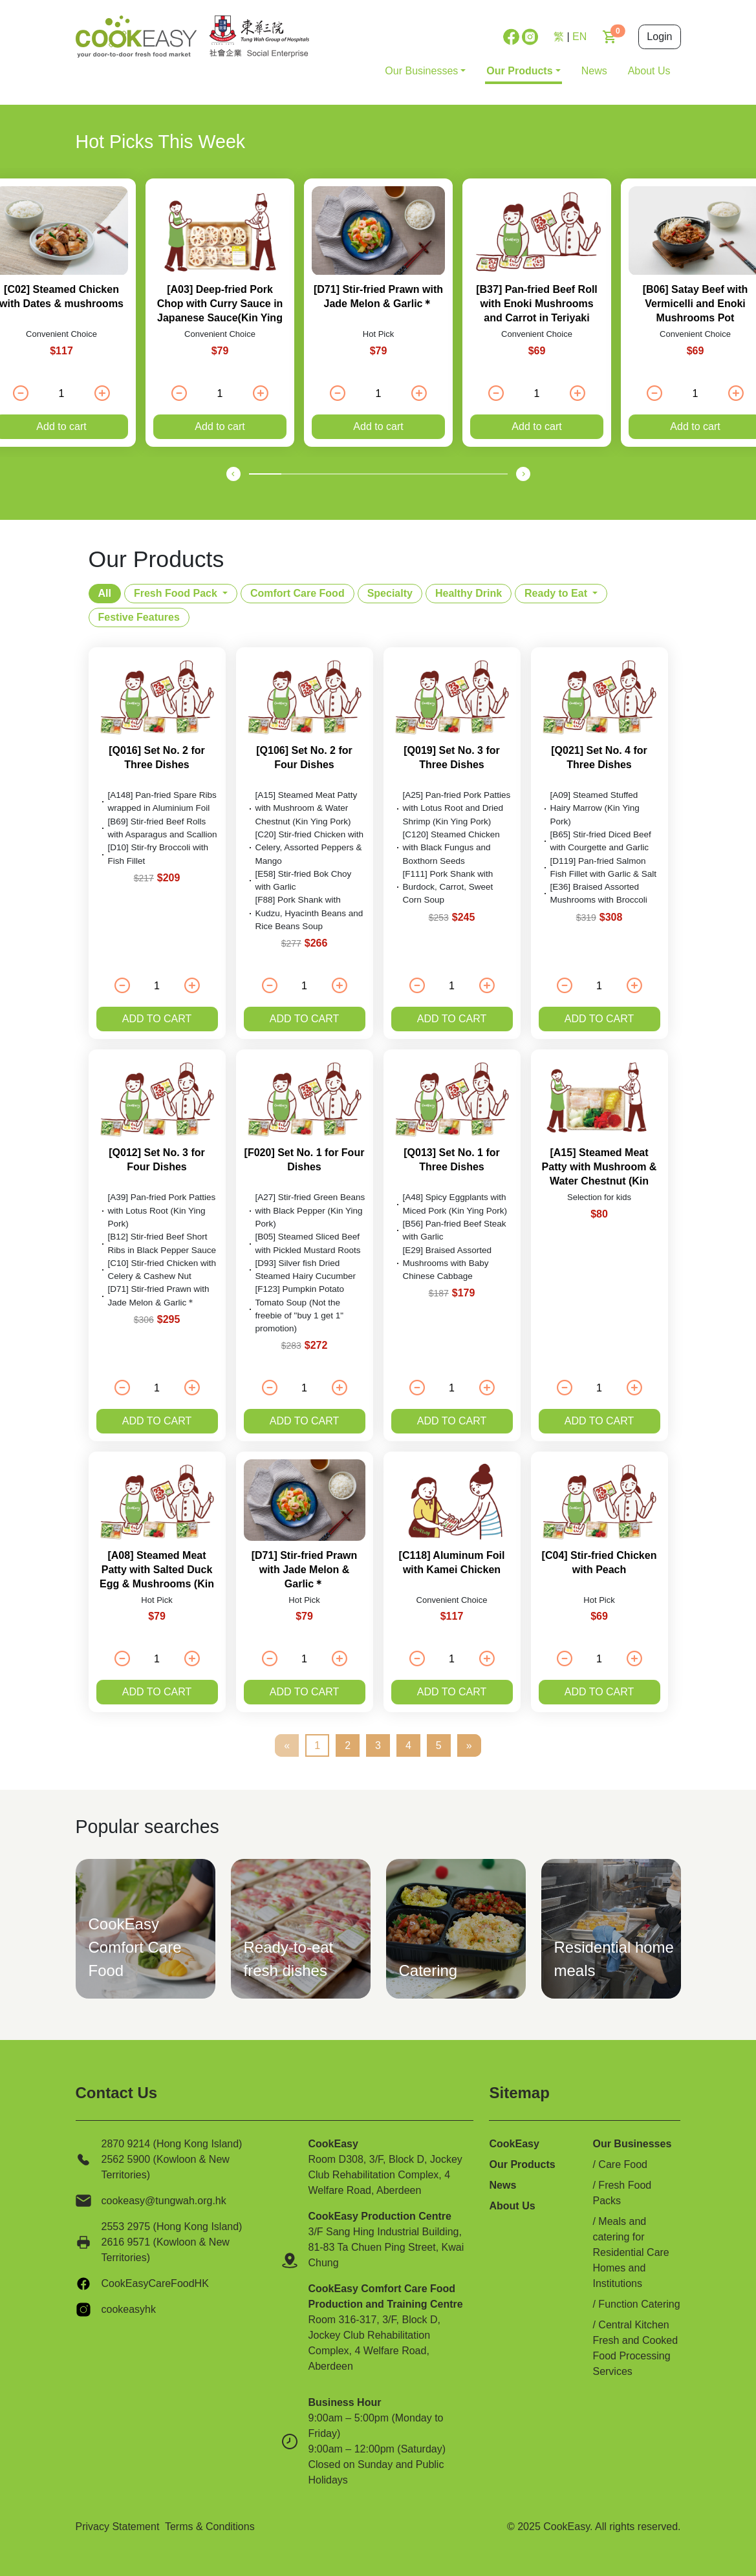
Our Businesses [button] (421, 70)
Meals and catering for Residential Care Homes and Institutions (630, 2252)
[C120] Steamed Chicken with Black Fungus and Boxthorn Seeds (451, 848)
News (594, 70)
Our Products (522, 2164)
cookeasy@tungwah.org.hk (164, 2200)
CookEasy (514, 2143)
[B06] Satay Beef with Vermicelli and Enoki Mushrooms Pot (695, 304)
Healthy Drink (468, 593)
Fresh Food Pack (175, 593)
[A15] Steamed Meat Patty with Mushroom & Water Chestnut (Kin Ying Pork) (306, 808)
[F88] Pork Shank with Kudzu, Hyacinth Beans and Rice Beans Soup (309, 913)
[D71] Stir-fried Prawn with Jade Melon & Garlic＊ (305, 1569)
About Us (649, 70)
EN (579, 36)
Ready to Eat (555, 593)
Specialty (390, 593)
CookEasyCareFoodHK (155, 2283)
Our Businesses (631, 2143)
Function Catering (639, 2304)
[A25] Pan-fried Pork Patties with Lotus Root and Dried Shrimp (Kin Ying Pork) (457, 808)
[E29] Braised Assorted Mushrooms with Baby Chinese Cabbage (447, 1263)
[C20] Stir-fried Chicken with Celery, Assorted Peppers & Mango (309, 848)
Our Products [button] (519, 70)
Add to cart (219, 426)
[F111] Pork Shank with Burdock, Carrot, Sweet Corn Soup (448, 887)
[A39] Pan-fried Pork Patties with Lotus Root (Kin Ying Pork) (162, 1210)
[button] (265, 474)
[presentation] (233, 473)
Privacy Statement (118, 2526)
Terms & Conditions (210, 2526)
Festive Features (139, 617)
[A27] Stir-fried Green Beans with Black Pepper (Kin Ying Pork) (310, 1210)
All (104, 593)
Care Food (622, 2164)
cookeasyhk (129, 2309)
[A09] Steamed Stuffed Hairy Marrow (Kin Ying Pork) (595, 808)
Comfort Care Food (297, 593)
